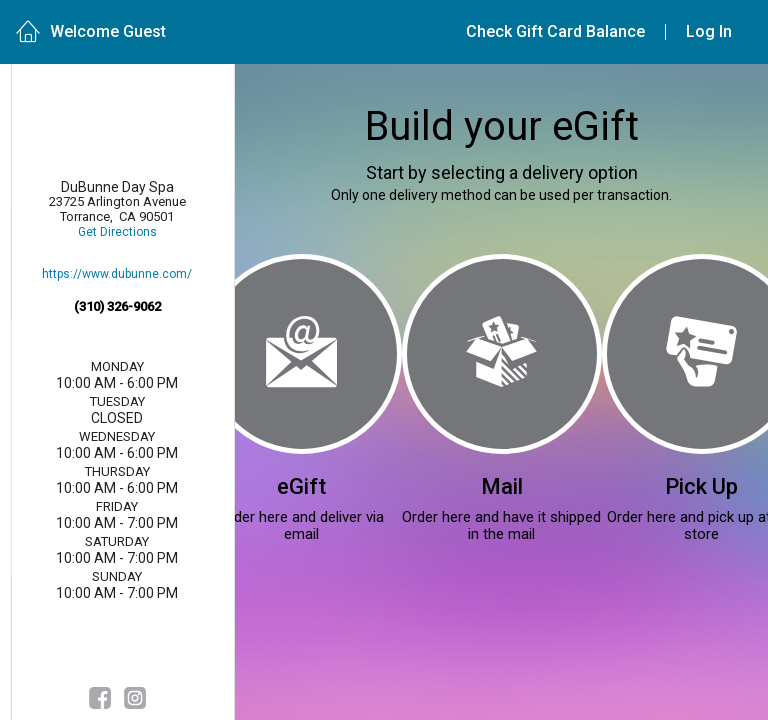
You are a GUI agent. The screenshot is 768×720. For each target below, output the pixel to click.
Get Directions (117, 232)
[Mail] (502, 354)
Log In (709, 31)
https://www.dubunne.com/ (117, 274)
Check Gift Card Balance (555, 31)
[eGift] (302, 354)
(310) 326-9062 (117, 306)
